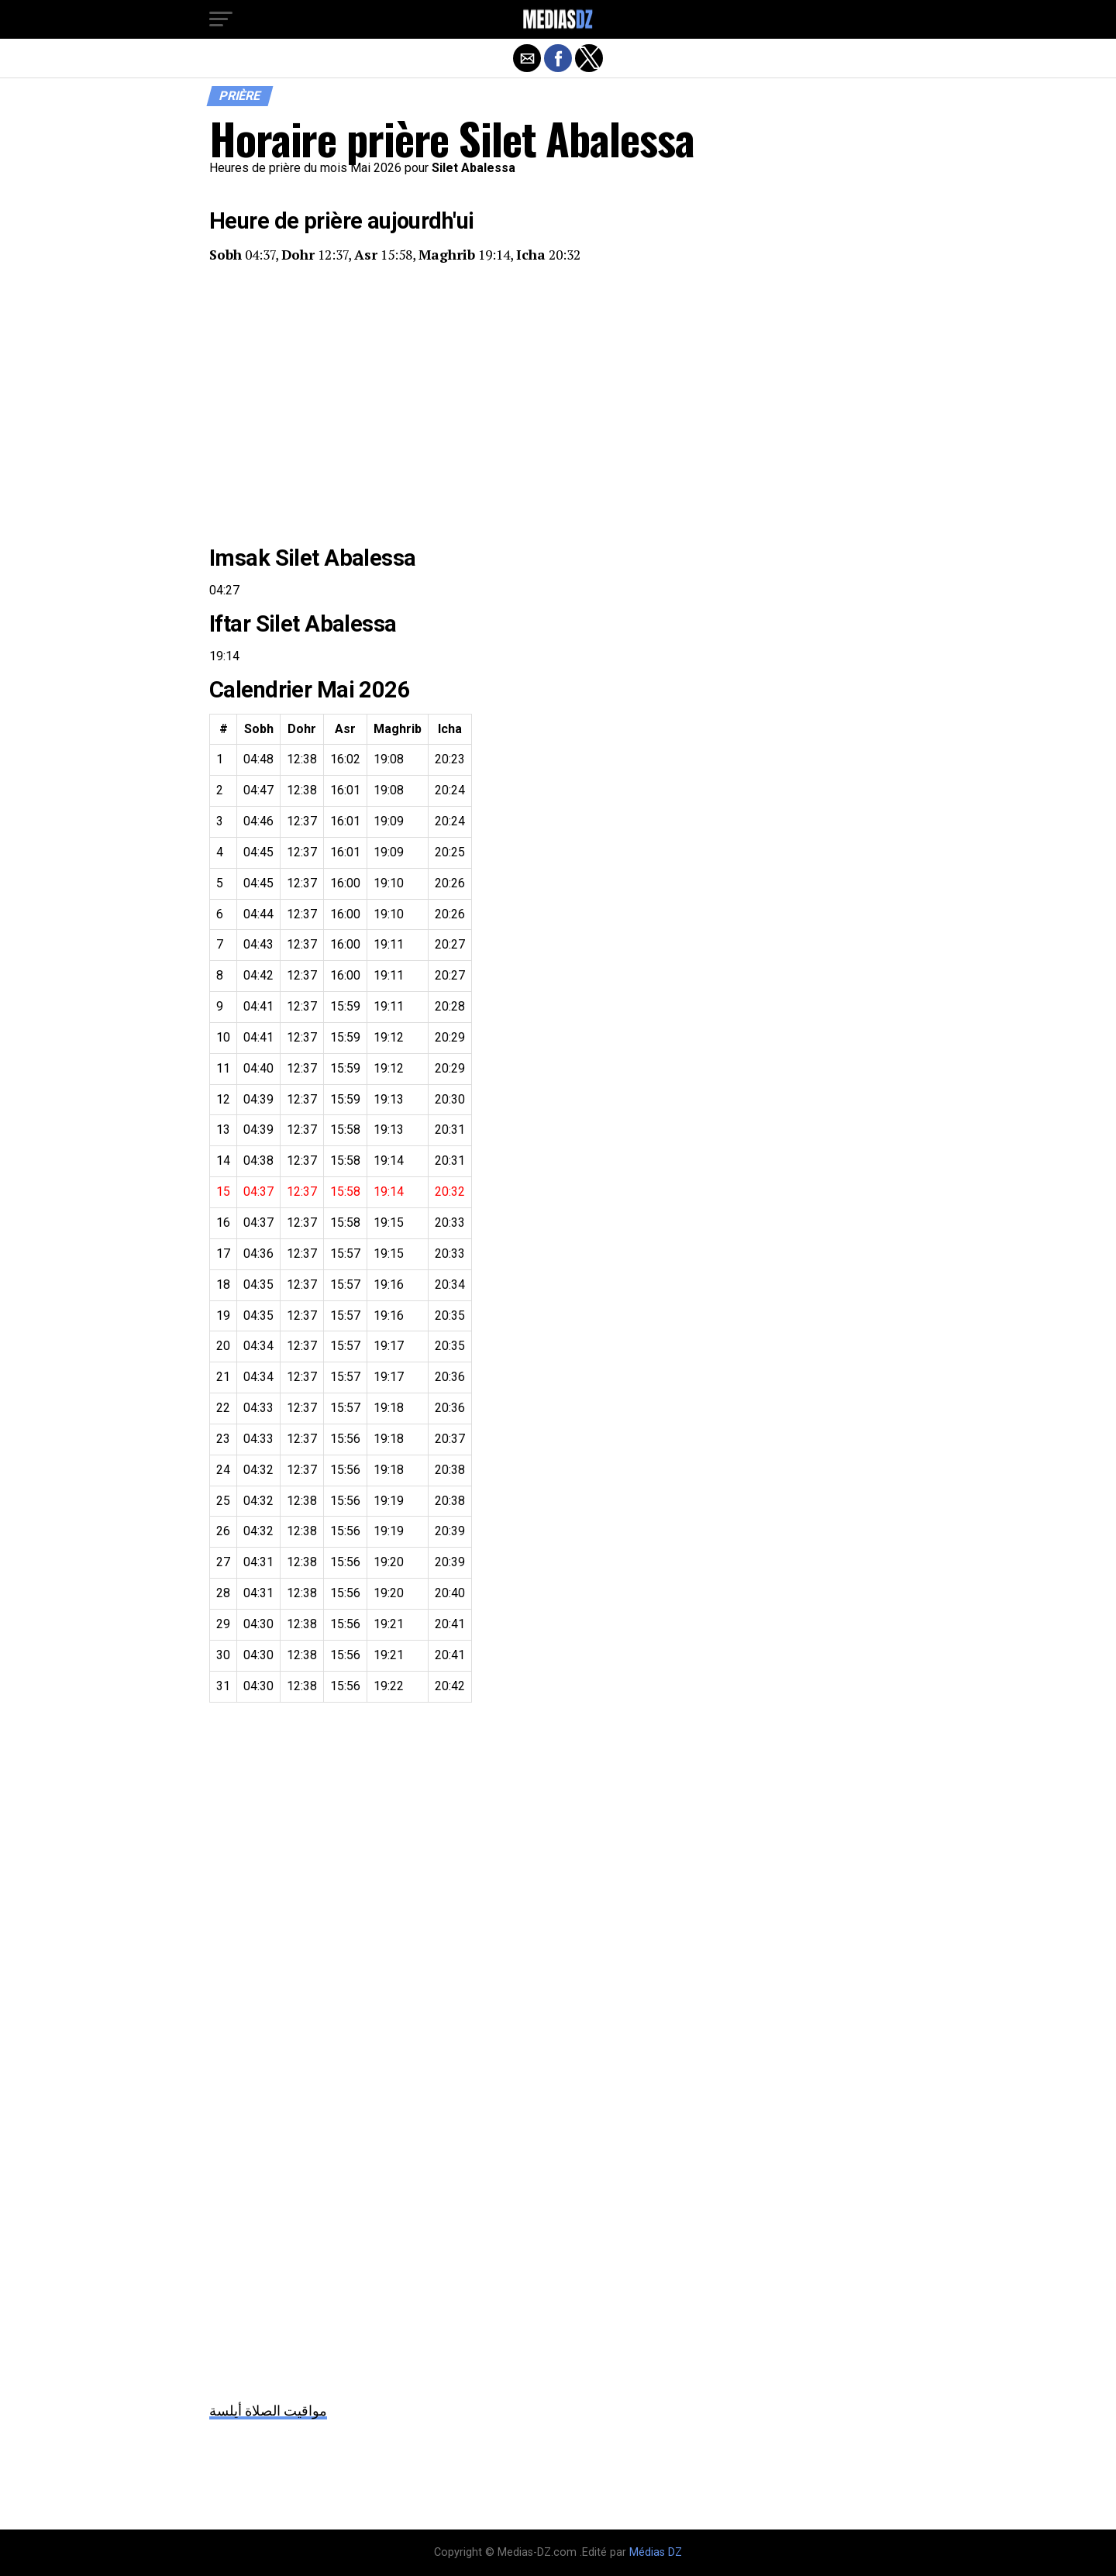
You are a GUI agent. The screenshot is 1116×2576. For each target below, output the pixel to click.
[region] (558, 405)
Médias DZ (655, 2552)
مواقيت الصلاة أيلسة (268, 2410)
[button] (220, 19)
